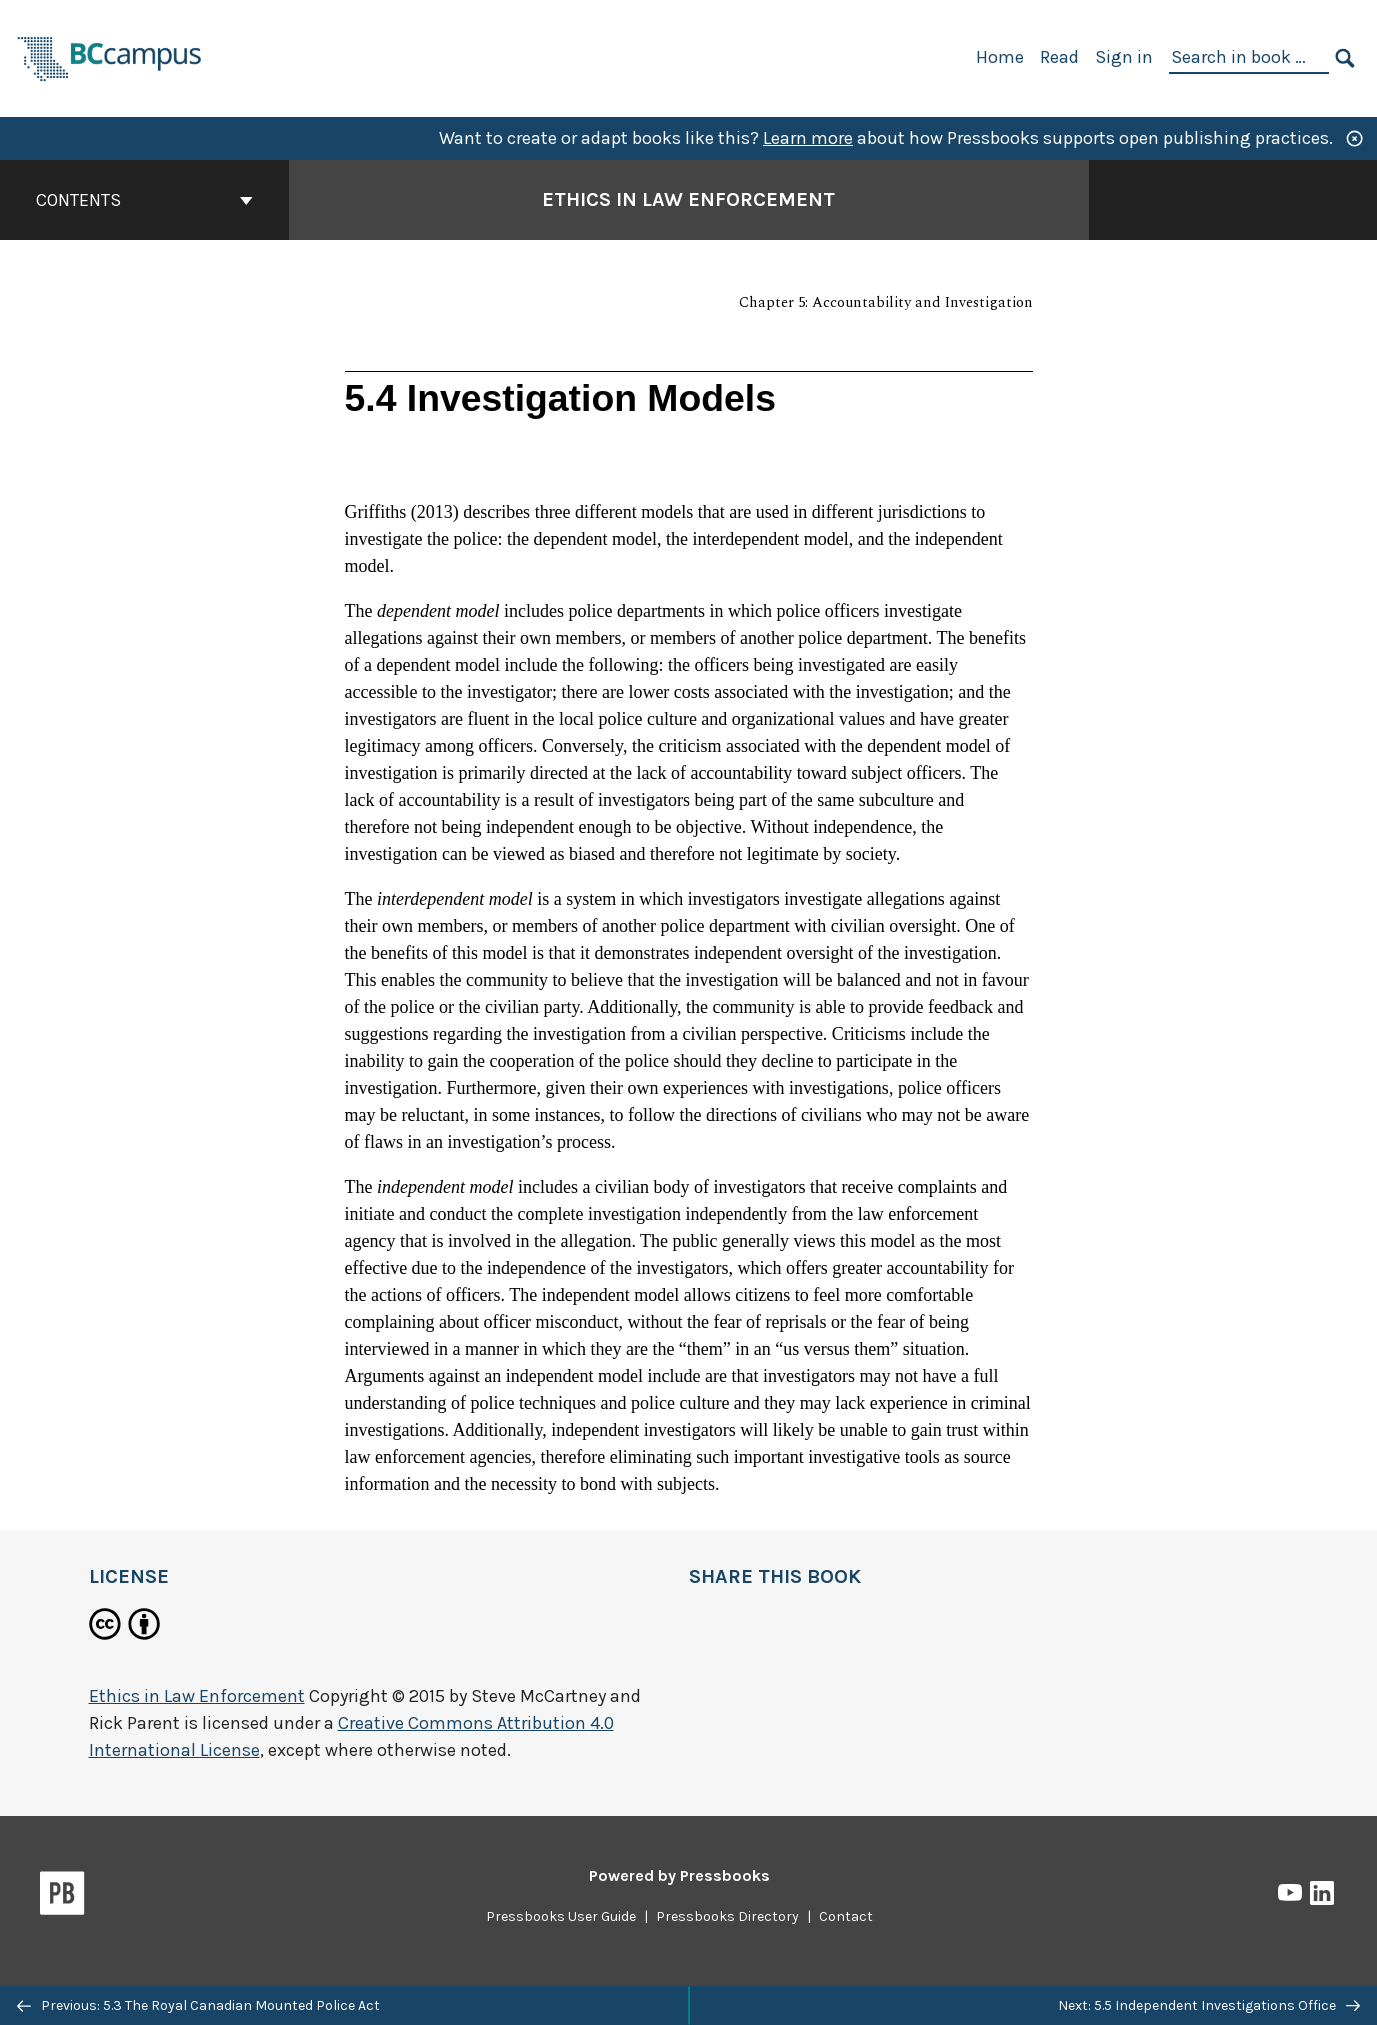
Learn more (808, 138)
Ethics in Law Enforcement (197, 1696)
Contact (846, 1916)
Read (1059, 57)
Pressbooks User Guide (561, 1916)
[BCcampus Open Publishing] (110, 56)
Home (1000, 57)
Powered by (679, 1875)
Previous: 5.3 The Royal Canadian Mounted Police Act (198, 2005)
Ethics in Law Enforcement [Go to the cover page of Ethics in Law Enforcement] (688, 199)
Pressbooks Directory (727, 1916)
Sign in (1124, 57)
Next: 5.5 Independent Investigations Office (1209, 2005)
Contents (144, 200)
